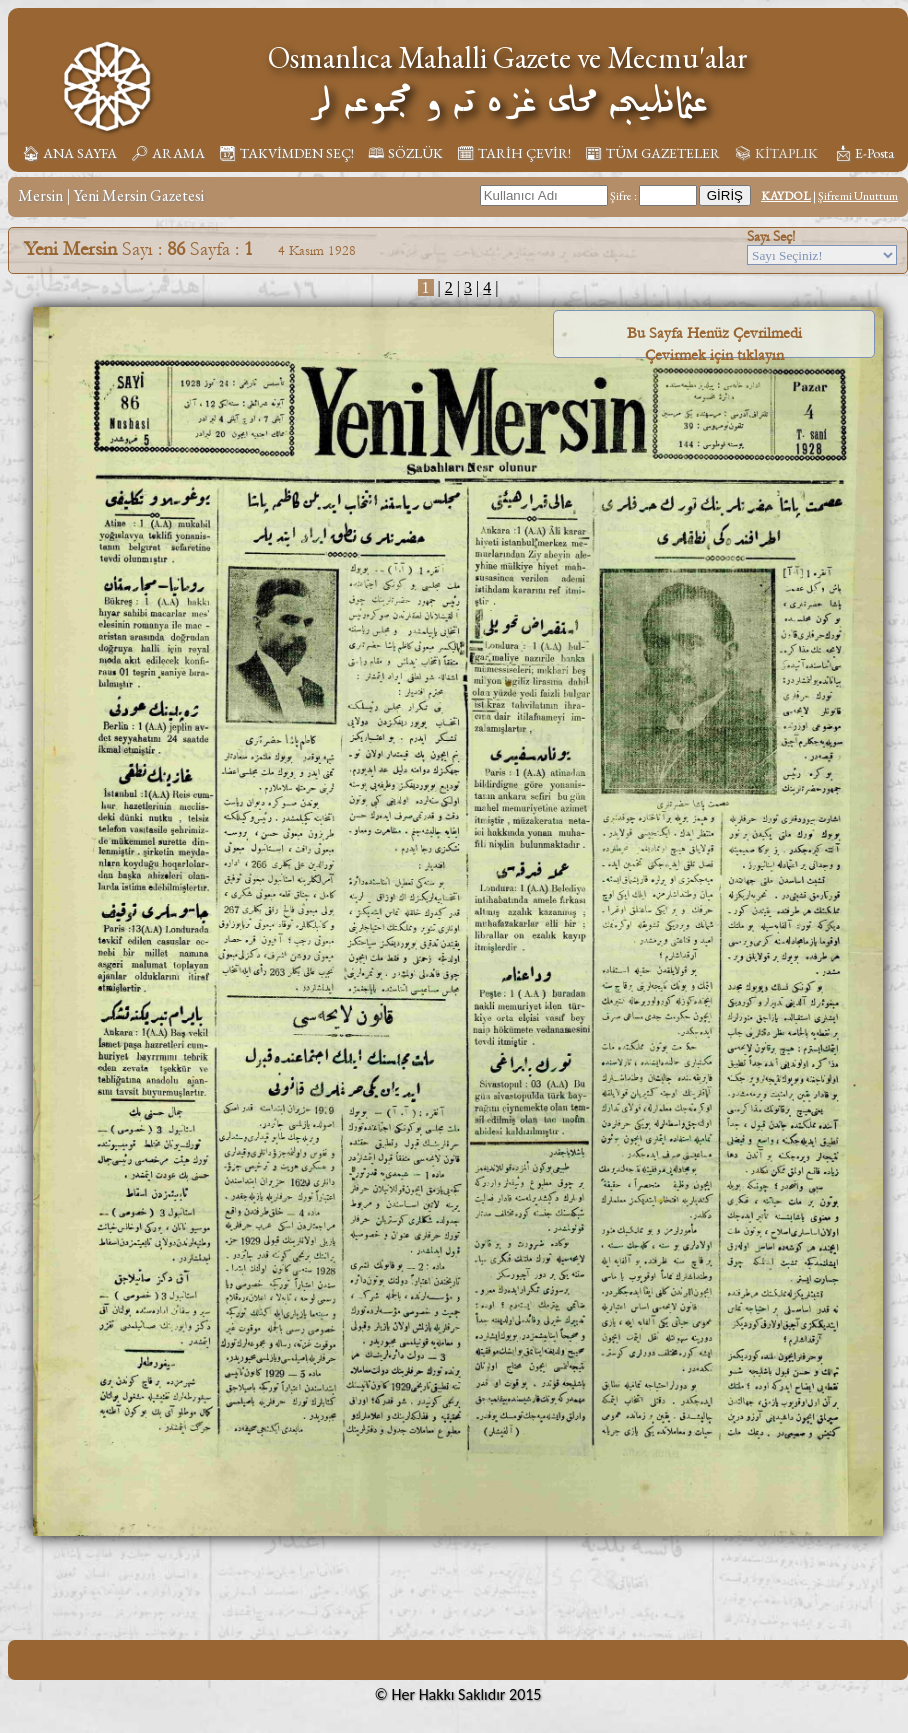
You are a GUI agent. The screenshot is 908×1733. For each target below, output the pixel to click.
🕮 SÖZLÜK (405, 153)
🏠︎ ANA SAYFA (69, 153)
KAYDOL (786, 196)
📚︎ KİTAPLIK (776, 153)
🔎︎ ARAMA (168, 153)
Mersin (40, 195)
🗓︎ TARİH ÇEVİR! (514, 153)
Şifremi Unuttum (858, 196)
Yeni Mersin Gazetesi (139, 195)
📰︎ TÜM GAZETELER (652, 153)
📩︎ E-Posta (864, 153)
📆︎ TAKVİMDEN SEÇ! (286, 153)
